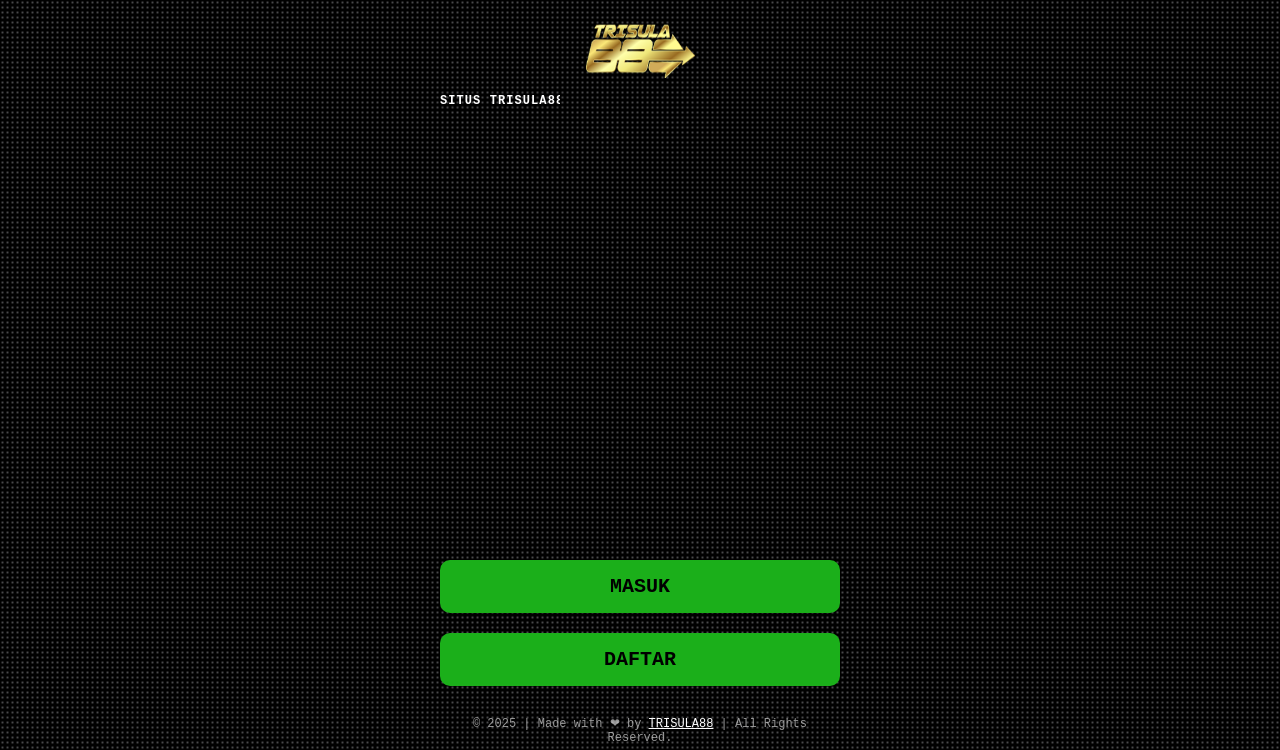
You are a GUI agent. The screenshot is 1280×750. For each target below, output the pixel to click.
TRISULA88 (681, 727)
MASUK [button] (640, 583)
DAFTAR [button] (640, 660)
